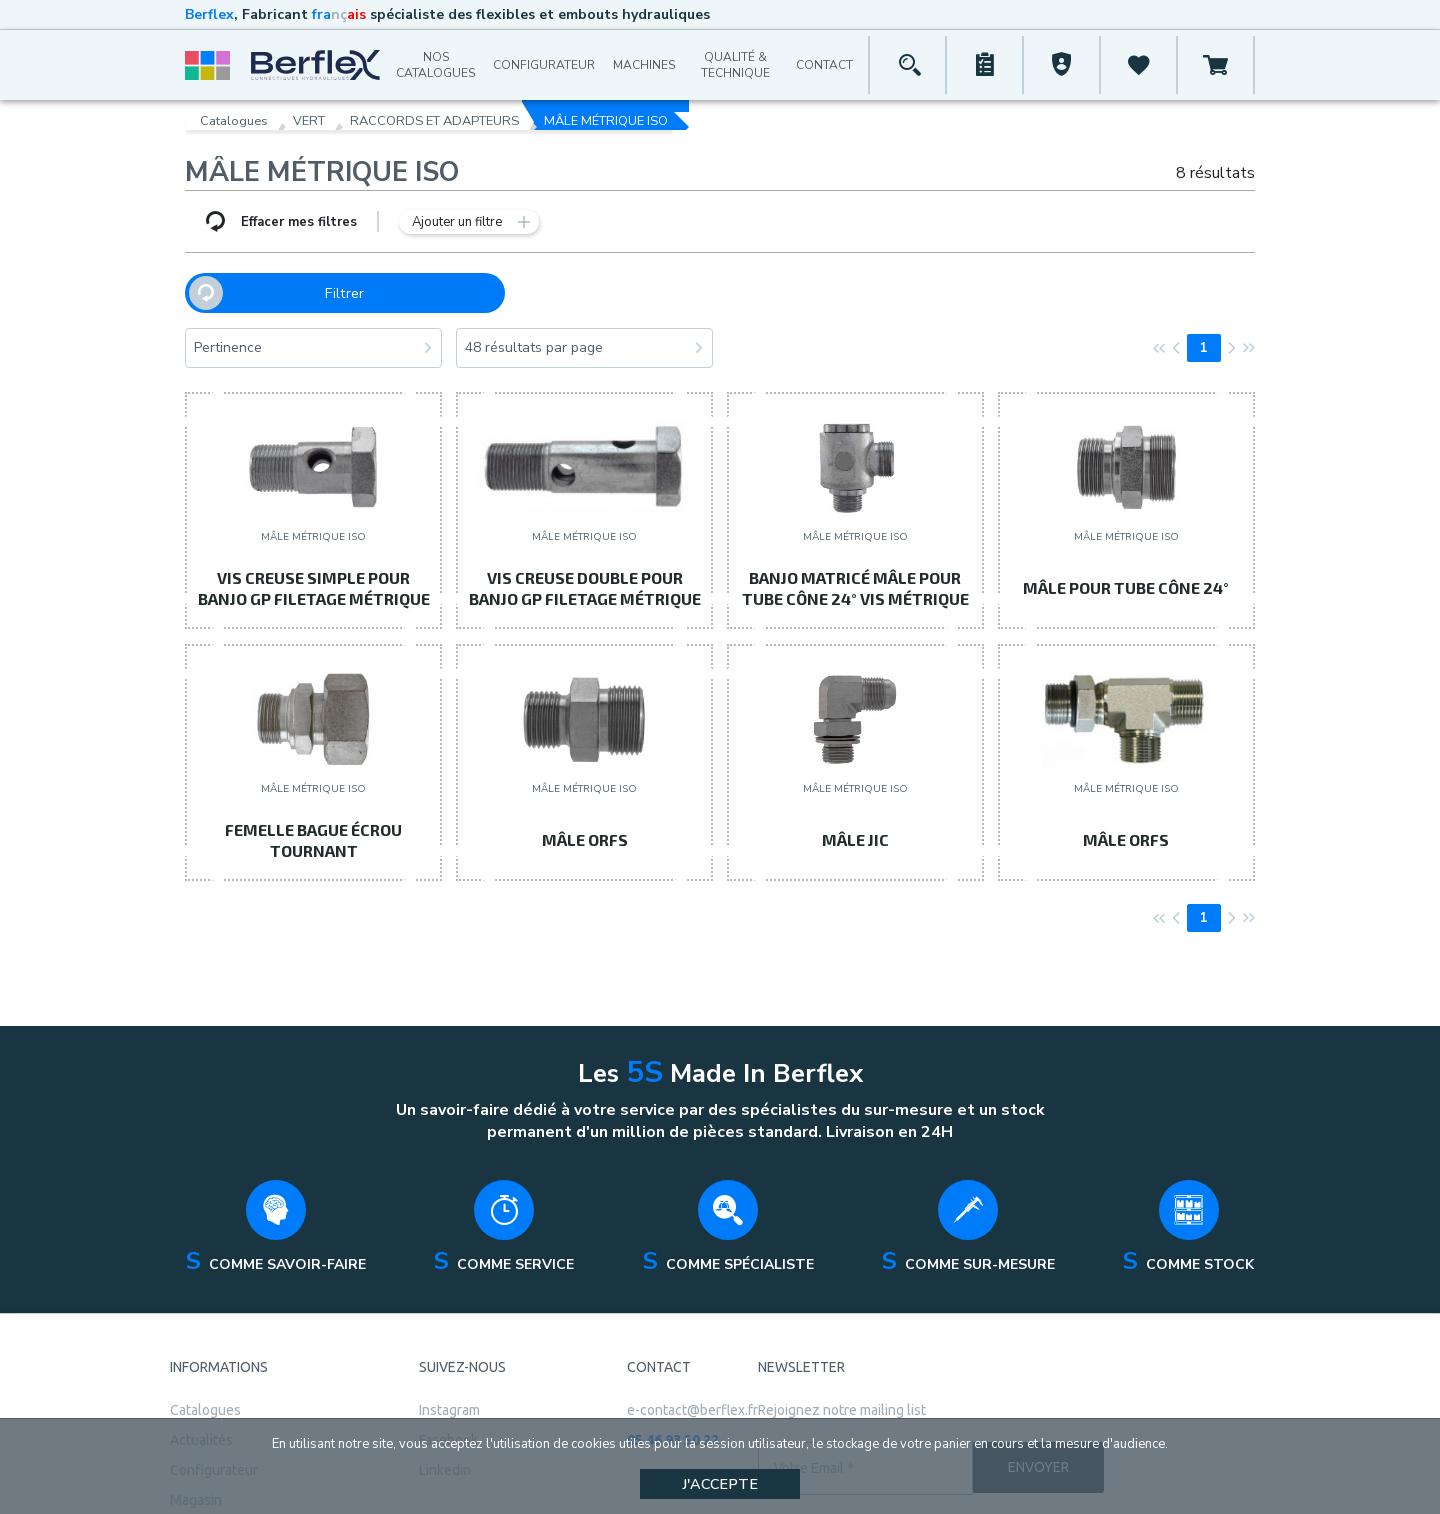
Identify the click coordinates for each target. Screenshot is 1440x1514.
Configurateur (544, 65)
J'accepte (720, 1484)
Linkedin (445, 1415)
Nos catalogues (435, 65)
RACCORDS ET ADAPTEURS (434, 115)
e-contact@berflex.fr (692, 1355)
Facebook (448, 1385)
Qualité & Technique (735, 65)
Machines (644, 65)
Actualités (201, 1385)
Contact (824, 65)
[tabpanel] (276, 1177)
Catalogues (234, 115)
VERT (309, 115)
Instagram (449, 1355)
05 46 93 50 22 (673, 1385)
